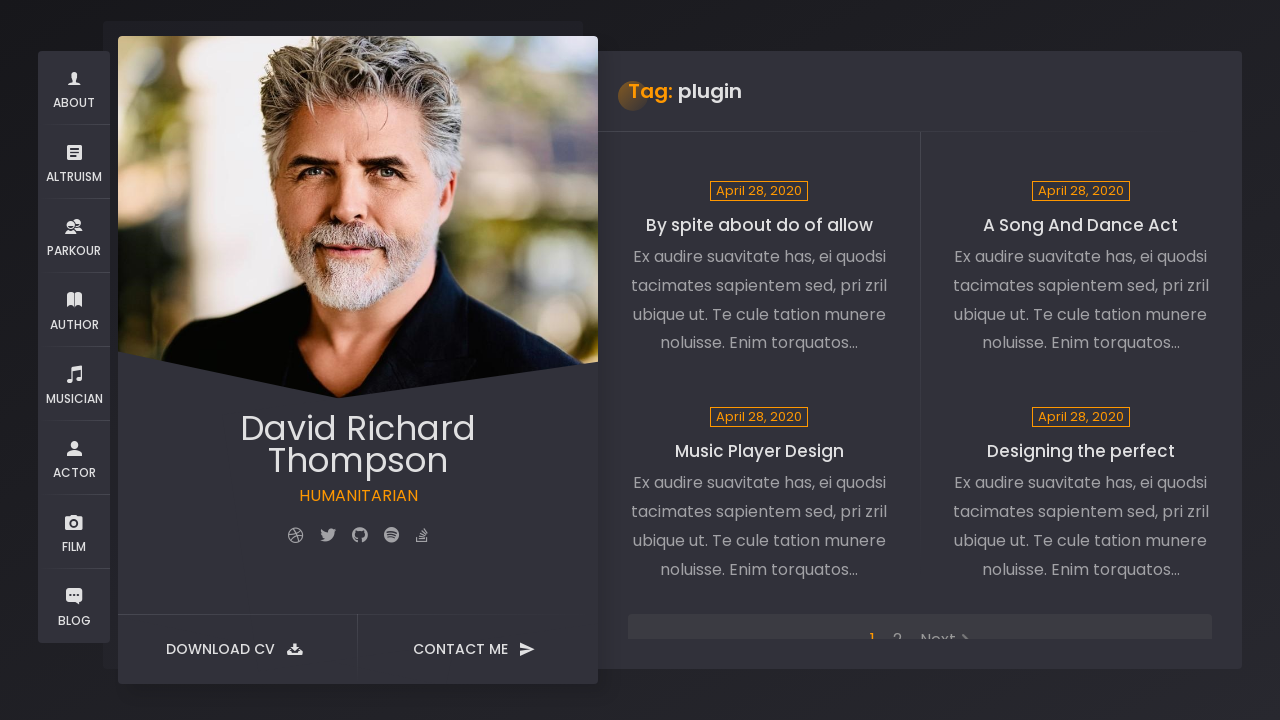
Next (938, 639)
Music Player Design (759, 451)
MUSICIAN (74, 383)
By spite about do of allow (759, 225)
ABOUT (74, 87)
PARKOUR (74, 235)
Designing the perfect (1081, 451)
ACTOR (74, 457)
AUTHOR (74, 309)
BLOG (74, 605)
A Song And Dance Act (1080, 225)
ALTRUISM (74, 161)
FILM (74, 531)
